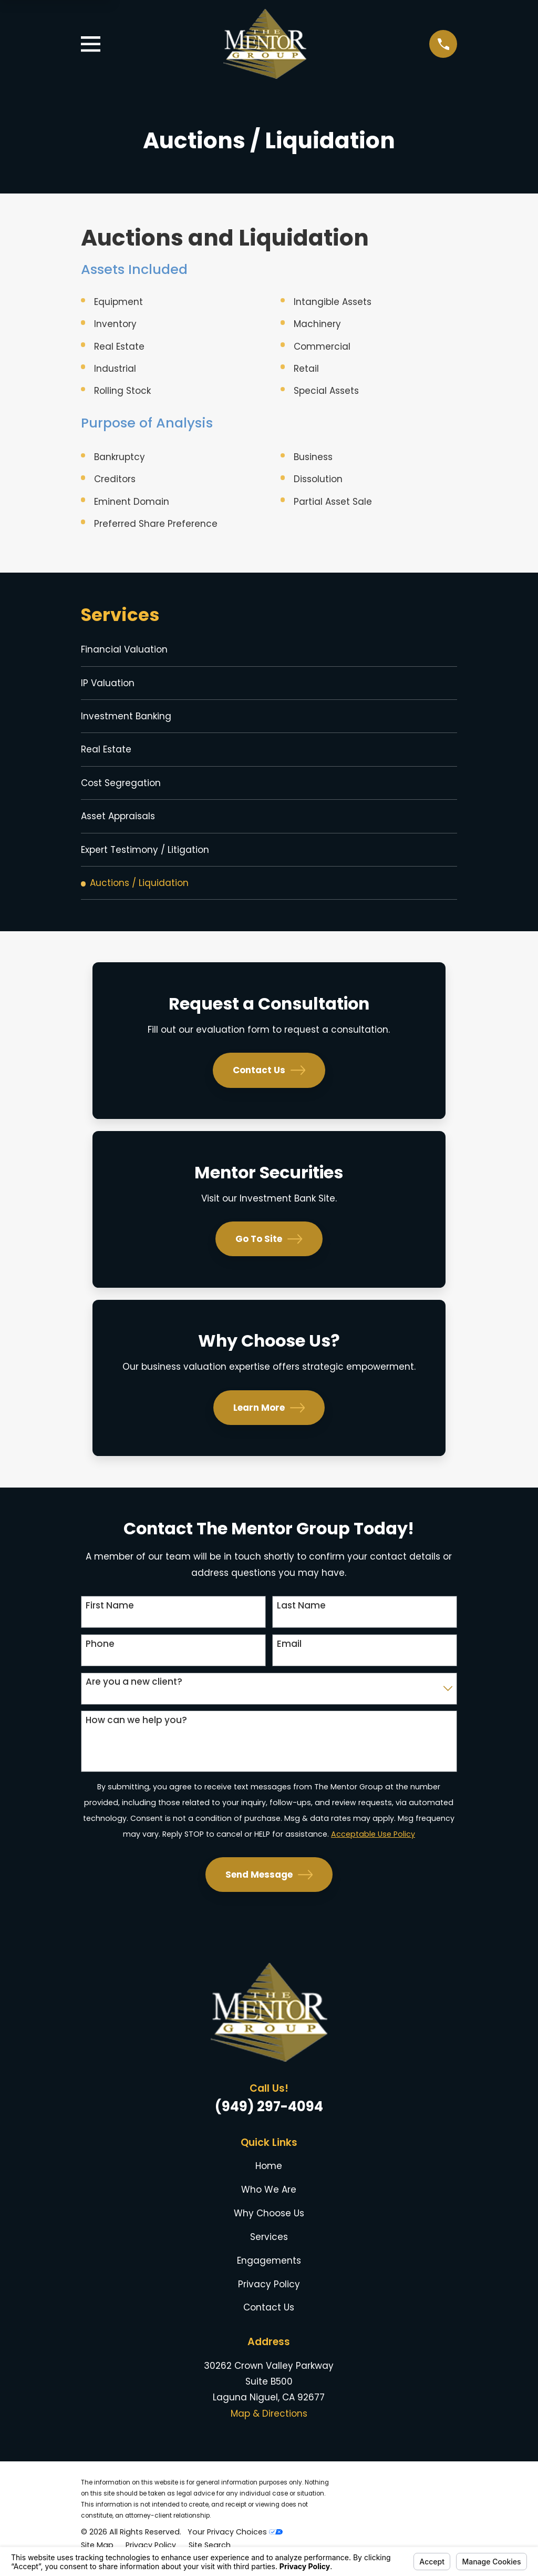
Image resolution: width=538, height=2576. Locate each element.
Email (289, 1651)
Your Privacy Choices (235, 2539)
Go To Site (269, 1246)
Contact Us (269, 1078)
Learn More (269, 1415)
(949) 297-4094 (269, 2114)
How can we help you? (136, 1728)
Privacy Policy (269, 2292)
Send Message (269, 1882)
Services (269, 2244)
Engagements (269, 2268)
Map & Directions (269, 2421)
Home (268, 2173)
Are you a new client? (134, 1689)
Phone (100, 1651)
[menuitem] (269, 650)
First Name (110, 1613)
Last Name (301, 1613)
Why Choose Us (269, 2221)
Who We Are (268, 2197)
